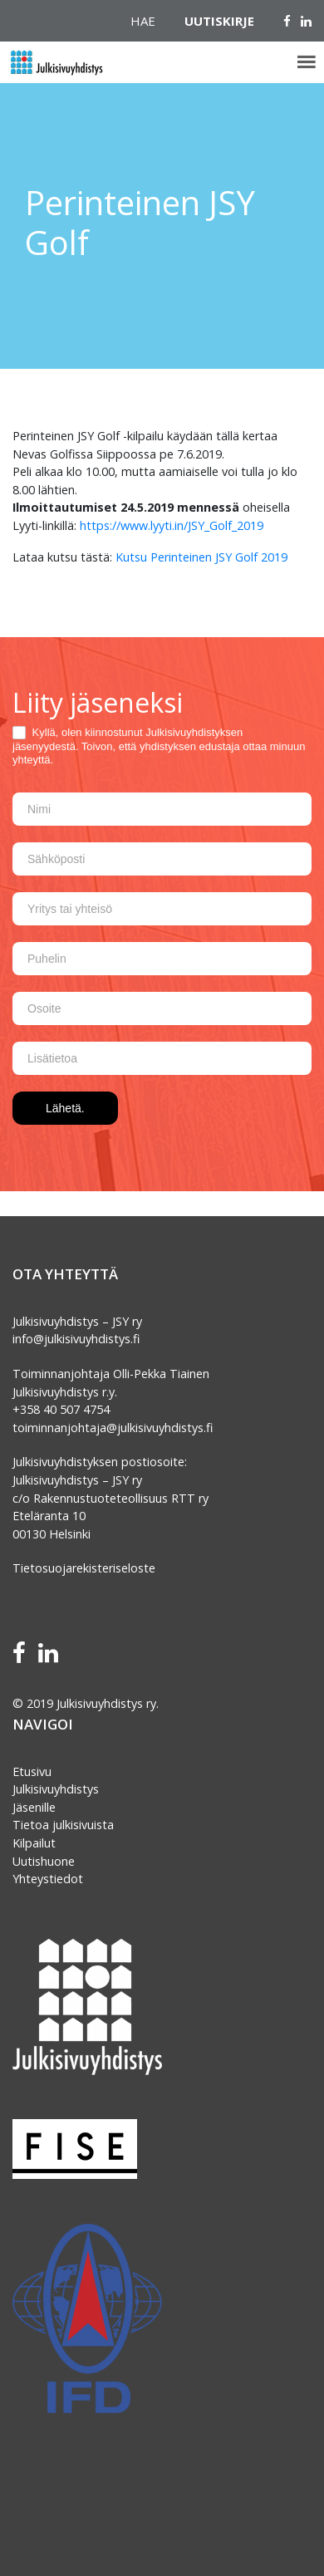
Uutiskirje (219, 20)
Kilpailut (34, 1843)
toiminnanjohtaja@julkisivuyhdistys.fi (112, 1427)
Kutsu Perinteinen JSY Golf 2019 (201, 557)
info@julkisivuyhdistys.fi (76, 1339)
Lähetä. (65, 1108)
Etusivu (32, 1771)
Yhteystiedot (47, 1879)
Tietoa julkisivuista (63, 1825)
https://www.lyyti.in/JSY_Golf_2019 (169, 525)
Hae (142, 20)
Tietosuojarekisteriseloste (83, 1568)
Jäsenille (34, 1807)
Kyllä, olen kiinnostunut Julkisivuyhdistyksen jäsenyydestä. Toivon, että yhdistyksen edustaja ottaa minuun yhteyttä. (158, 746)
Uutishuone (43, 1861)
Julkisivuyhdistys (55, 1789)
